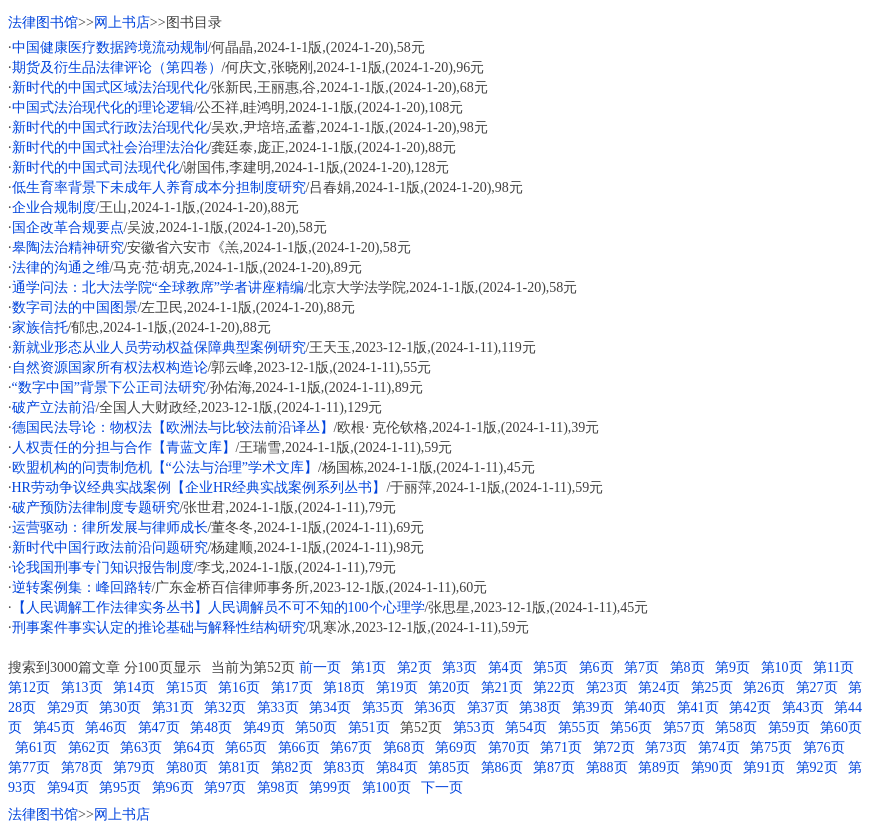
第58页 (736, 727)
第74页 (719, 747)
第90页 (712, 767)
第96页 (173, 787)
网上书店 (122, 22)
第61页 (36, 747)
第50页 (316, 727)
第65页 (246, 747)
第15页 (187, 687)
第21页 (502, 687)
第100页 (386, 787)
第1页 (368, 667)
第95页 (120, 787)
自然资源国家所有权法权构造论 (110, 367)
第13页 (82, 687)
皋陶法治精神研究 (68, 247)
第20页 (449, 687)
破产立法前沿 (54, 407)
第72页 (614, 747)
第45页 (54, 727)
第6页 (596, 667)
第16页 (239, 687)
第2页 (414, 667)
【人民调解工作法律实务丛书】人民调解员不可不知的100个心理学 (218, 607)
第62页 (89, 747)
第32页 (225, 707)
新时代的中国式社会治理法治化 (110, 147)
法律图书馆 (43, 22)
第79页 (134, 767)
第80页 (187, 767)
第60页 (841, 727)
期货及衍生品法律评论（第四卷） (117, 67)
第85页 (449, 767)
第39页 (593, 707)
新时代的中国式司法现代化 (96, 167)
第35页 (383, 707)
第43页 (803, 707)
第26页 (764, 687)
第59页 (789, 727)
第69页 (456, 747)
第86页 (502, 767)
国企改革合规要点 (68, 227)
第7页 (641, 667)
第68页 (404, 747)
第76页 (824, 747)
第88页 (607, 767)
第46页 (106, 727)
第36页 (435, 707)
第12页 (29, 687)
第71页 (561, 747)
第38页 (540, 707)
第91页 (764, 767)
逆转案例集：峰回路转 (82, 587)
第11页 (833, 667)
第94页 (68, 787)
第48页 (211, 727)
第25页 (712, 687)
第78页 (82, 767)
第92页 (817, 767)
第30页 (120, 707)
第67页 (351, 747)
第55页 (579, 727)
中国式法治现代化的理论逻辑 (103, 107)
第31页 (173, 707)
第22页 (554, 687)
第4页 (505, 667)
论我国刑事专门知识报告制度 (103, 567)
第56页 (631, 727)
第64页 (194, 747)
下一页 (442, 787)
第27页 (817, 687)
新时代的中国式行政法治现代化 (110, 127)
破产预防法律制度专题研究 (96, 507)
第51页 (369, 727)
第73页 (666, 747)
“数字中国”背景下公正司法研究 (109, 387)
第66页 (299, 747)
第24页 (659, 687)
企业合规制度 (54, 207)
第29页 (68, 707)
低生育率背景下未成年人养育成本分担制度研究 (159, 187)
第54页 (526, 727)
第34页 (330, 707)
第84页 (397, 767)
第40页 (645, 707)
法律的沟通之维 (61, 267)
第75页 (771, 747)
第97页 (225, 787)
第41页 (698, 707)
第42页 (750, 707)
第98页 (278, 787)
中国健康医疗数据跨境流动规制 (110, 47)
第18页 (344, 687)
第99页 (330, 787)
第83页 (344, 767)
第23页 (607, 687)
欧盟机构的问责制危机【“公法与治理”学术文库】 (165, 467)
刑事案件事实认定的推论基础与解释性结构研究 (159, 627)
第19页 (397, 687)
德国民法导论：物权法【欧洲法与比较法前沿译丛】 (173, 427)
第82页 (292, 767)
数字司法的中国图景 (75, 307)
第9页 (732, 667)
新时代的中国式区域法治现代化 (110, 87)
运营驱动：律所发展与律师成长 (110, 527)
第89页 (659, 767)
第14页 (134, 687)
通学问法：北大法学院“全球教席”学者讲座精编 (158, 287)
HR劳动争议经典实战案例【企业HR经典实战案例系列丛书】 (199, 487)
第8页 (687, 667)
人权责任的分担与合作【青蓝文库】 (124, 447)
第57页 (684, 727)
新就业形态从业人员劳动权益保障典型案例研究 (159, 347)
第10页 (782, 667)
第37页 (488, 707)
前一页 (320, 667)
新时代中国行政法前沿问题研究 (110, 547)
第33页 (278, 707)
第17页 (292, 687)
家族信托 (40, 327)
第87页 (554, 767)
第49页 (264, 727)
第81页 (239, 767)
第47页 (159, 727)
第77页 (29, 767)
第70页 (509, 747)
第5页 (550, 667)
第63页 (141, 747)
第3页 (459, 667)
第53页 (474, 727)
